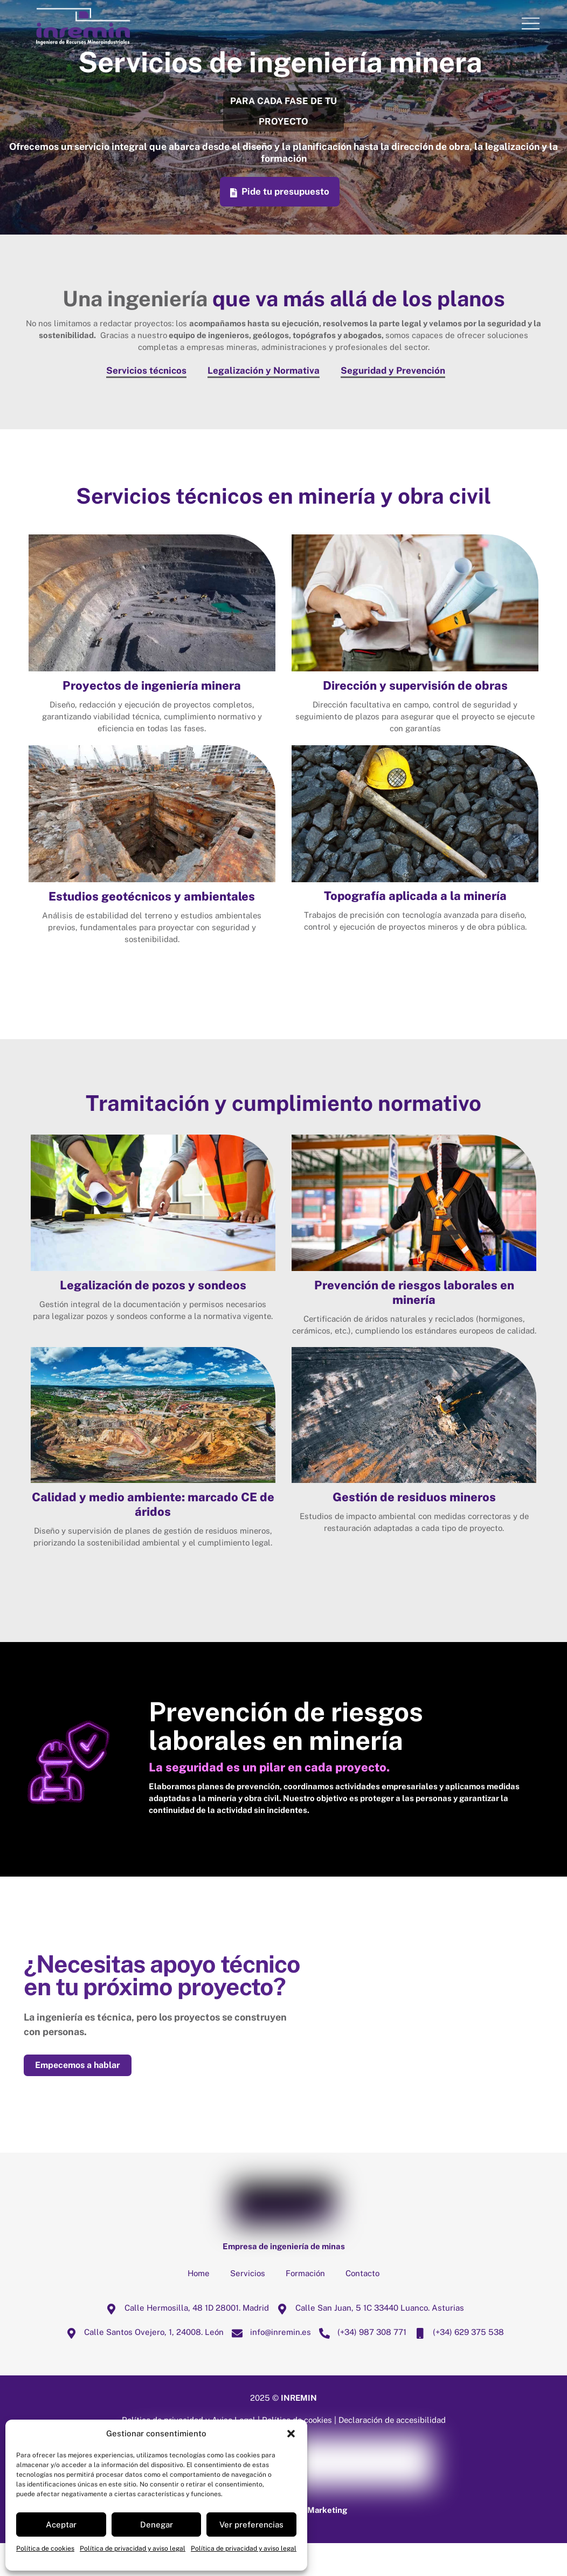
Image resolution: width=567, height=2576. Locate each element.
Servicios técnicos (146, 370)
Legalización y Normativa (264, 370)
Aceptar (61, 2524)
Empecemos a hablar (77, 2098)
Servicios (247, 2305)
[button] (291, 2433)
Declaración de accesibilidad (392, 2452)
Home (199, 2305)
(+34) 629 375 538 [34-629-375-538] (456, 2364)
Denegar (156, 2524)
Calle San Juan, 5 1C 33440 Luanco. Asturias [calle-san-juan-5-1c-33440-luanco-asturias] (368, 2340)
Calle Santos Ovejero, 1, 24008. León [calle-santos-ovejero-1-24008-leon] (142, 2364)
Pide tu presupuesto (279, 192)
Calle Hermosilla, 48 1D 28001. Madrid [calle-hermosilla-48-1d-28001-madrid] (185, 2340)
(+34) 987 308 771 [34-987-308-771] (360, 2364)
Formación (305, 2305)
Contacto (362, 2305)
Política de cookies (45, 2548)
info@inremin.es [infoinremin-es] (268, 2364)
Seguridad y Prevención (393, 370)
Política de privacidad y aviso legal (132, 2548)
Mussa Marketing (314, 2542)
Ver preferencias (251, 2524)
